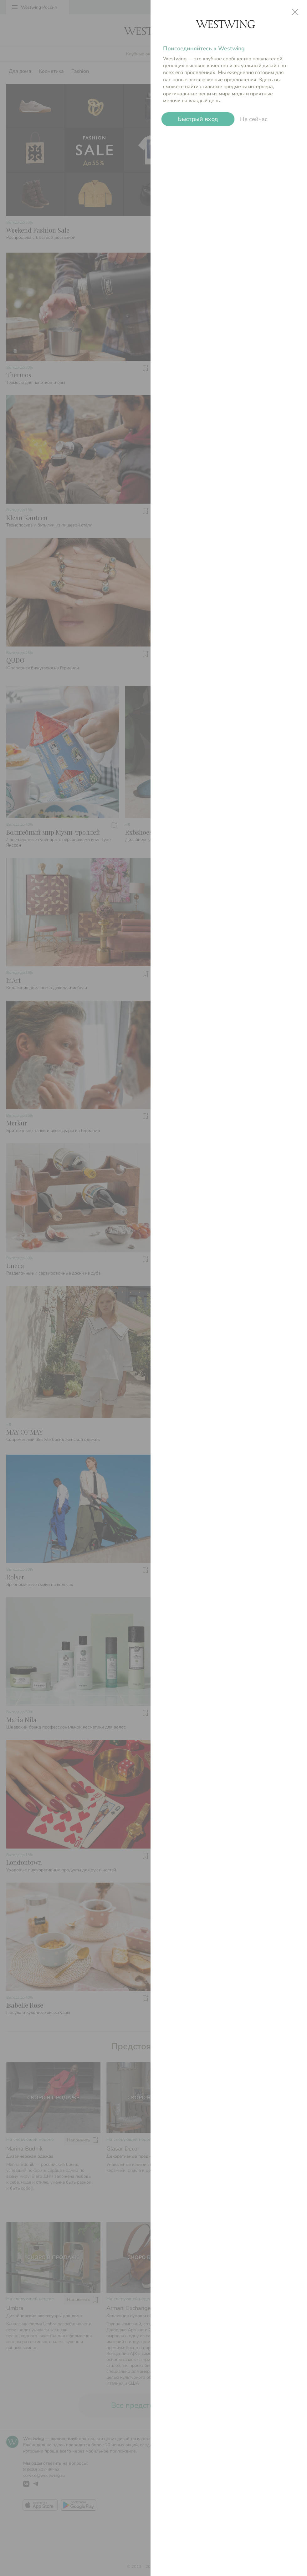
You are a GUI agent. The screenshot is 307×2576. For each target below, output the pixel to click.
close (295, 12)
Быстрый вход (198, 119)
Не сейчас (254, 119)
